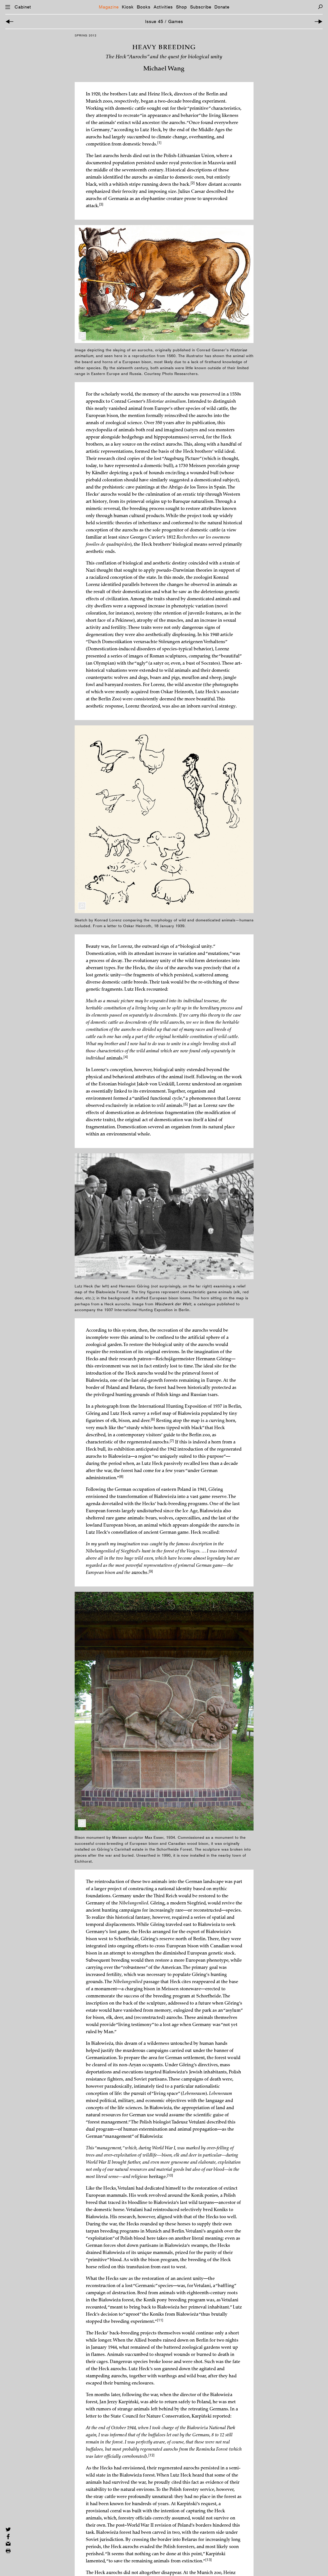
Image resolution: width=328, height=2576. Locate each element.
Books (143, 7)
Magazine (109, 7)
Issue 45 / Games (164, 21)
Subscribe (200, 7)
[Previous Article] (9, 21)
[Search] (320, 6)
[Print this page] (8, 2551)
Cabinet (23, 7)
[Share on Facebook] (8, 2536)
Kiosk (128, 7)
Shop (181, 7)
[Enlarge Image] (82, 336)
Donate (221, 7)
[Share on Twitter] (8, 2529)
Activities (163, 7)
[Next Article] (318, 21)
